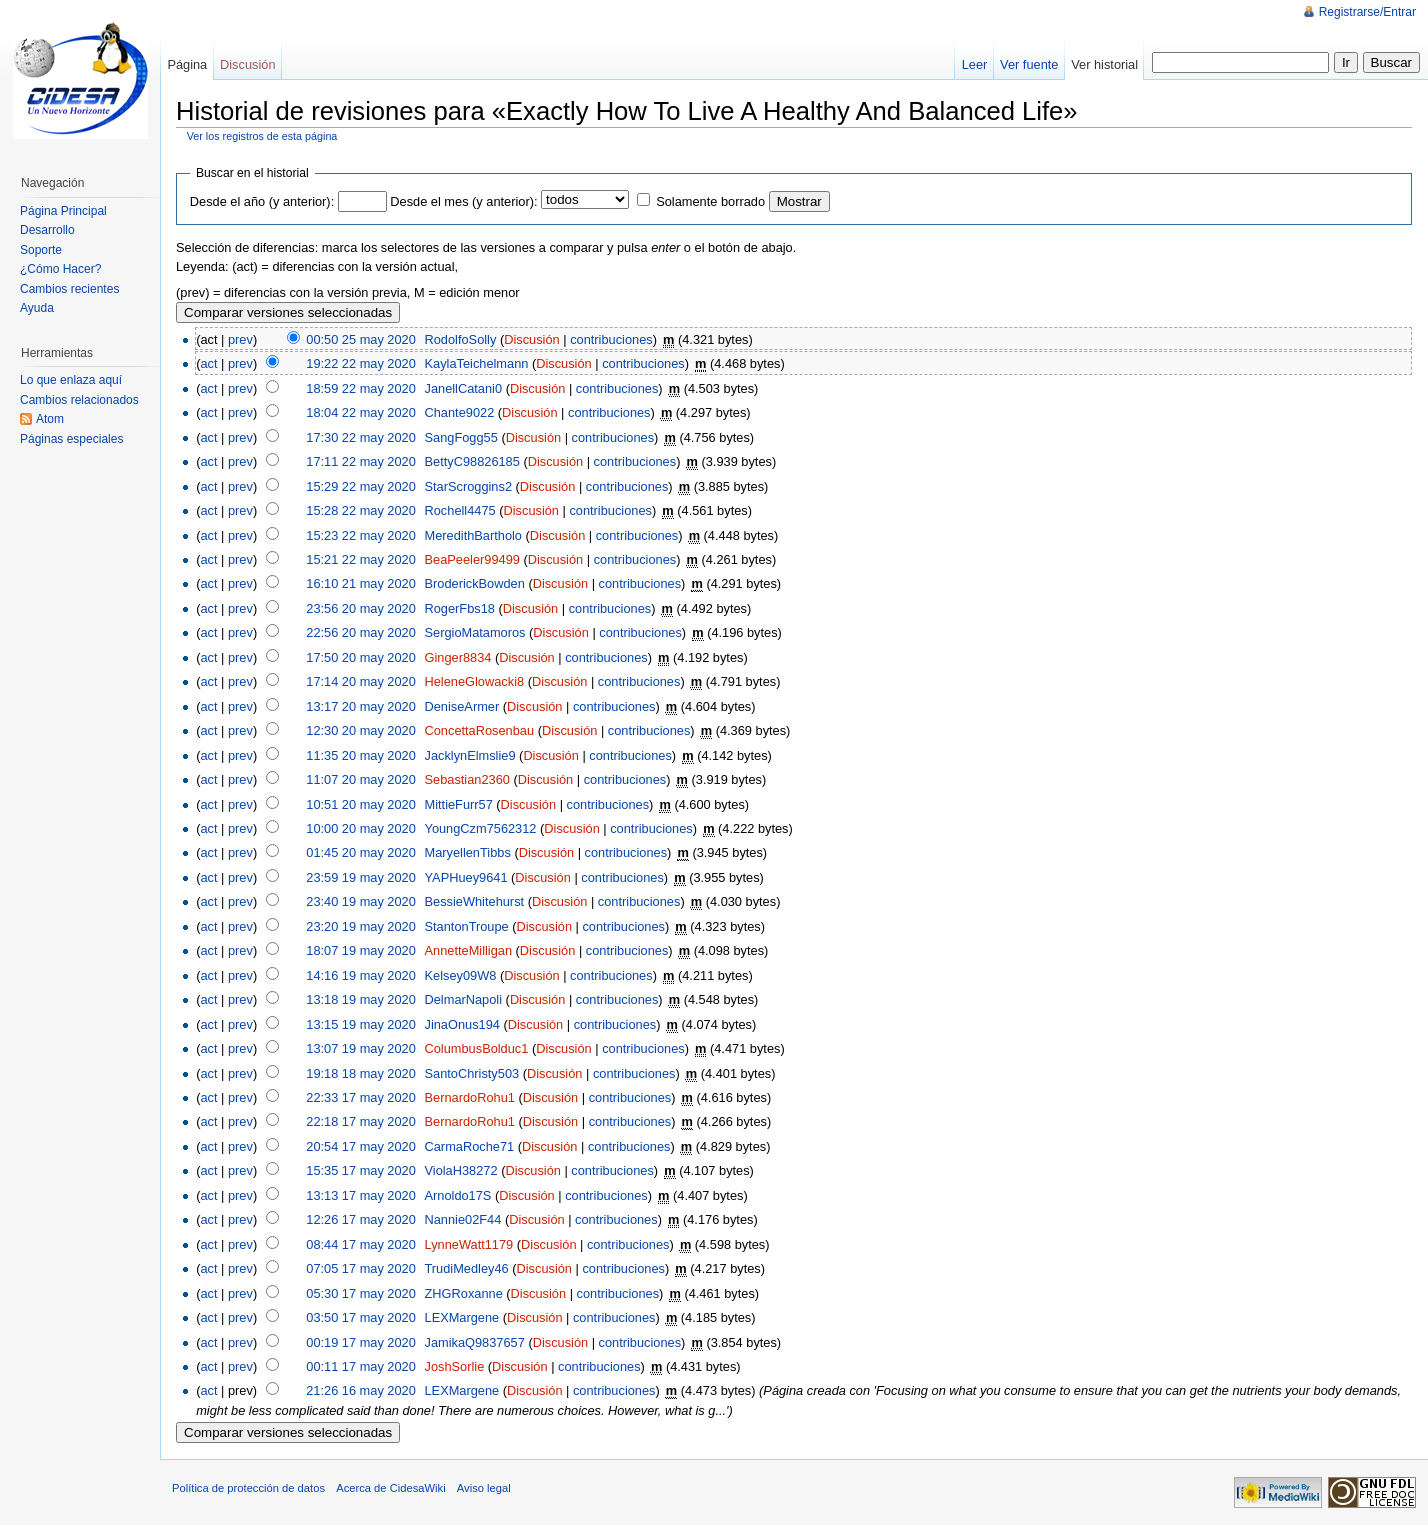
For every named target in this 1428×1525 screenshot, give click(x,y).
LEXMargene (462, 1317)
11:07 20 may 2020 (361, 779)
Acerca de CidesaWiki (390, 1488)
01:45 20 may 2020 (361, 852)
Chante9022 (460, 412)
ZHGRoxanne (464, 1293)
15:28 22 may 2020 (361, 510)
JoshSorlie (455, 1366)
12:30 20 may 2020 (361, 730)
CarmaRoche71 (470, 1146)
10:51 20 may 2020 (361, 804)
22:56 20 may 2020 (361, 632)
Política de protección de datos (248, 1488)
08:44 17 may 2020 (361, 1244)
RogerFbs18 (460, 608)
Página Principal (63, 211)
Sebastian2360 (467, 779)
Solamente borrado (710, 201)
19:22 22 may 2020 (361, 363)
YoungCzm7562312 (481, 828)
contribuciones (611, 339)
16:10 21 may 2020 (361, 583)
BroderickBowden (475, 583)
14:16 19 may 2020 (361, 975)
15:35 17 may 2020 (361, 1170)
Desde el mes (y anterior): (463, 201)
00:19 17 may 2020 (361, 1342)
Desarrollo (47, 230)
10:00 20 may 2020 (361, 828)
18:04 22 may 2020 (361, 412)
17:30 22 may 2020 (361, 437)
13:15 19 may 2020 (361, 1024)
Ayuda (37, 308)
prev (240, 339)
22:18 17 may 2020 (361, 1121)
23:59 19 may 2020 (361, 877)
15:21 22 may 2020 (361, 559)
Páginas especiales (71, 439)
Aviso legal (484, 1488)
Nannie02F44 (463, 1219)
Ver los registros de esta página (262, 136)
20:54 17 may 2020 (361, 1146)
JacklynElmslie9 (470, 755)
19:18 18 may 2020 (361, 1073)
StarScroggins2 (469, 486)
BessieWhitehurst (475, 901)
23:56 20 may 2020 (361, 608)
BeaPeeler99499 (472, 559)
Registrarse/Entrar (1367, 12)
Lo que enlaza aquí (71, 380)
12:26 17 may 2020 (361, 1219)
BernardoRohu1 (470, 1097)
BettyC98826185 (472, 461)
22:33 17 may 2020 (361, 1097)
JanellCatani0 (464, 388)
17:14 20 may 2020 (361, 681)
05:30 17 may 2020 (361, 1293)
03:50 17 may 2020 (361, 1317)
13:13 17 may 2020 (361, 1195)
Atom (50, 419)
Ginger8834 (458, 657)
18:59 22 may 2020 (361, 388)
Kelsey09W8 (461, 975)
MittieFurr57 (459, 804)
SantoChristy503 (472, 1073)
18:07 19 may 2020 (361, 950)
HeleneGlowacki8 (475, 681)
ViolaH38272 (461, 1170)
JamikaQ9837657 (475, 1342)
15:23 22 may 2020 (361, 535)
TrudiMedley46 (467, 1268)
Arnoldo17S (458, 1195)
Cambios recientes (69, 289)
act (208, 363)
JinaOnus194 (462, 1024)
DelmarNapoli (464, 999)
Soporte (41, 250)
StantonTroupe (467, 926)
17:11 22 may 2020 (361, 461)
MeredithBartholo (473, 535)
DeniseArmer (462, 706)
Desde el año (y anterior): (262, 201)
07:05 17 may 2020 (361, 1268)
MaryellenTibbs (468, 852)
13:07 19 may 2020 (361, 1048)
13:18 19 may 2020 (361, 999)
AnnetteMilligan (469, 950)
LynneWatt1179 (469, 1244)
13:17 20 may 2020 (361, 706)
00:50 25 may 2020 (361, 339)
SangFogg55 (461, 437)
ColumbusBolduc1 (477, 1048)
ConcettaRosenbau (480, 730)
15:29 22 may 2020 (361, 486)
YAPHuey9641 (466, 877)
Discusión (531, 339)
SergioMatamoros (475, 632)
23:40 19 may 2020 (361, 901)
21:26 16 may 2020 (361, 1390)
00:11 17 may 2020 (361, 1366)
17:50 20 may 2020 (361, 657)
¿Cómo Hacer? (60, 269)
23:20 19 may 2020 (361, 926)
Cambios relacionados (79, 400)
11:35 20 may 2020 (361, 755)
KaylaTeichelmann (477, 363)
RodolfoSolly (461, 339)
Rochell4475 (460, 510)
